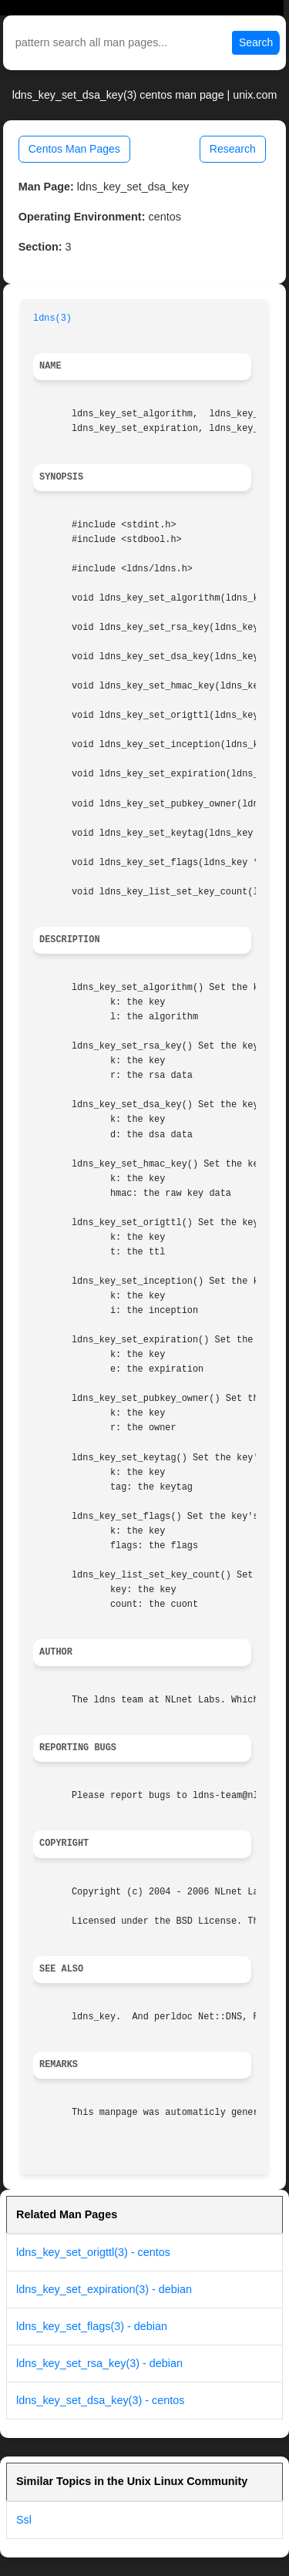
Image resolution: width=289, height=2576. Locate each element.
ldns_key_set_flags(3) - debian (91, 2326)
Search (256, 42)
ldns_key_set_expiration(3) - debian (104, 2289)
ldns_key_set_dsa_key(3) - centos (100, 2400)
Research (233, 149)
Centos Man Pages (74, 149)
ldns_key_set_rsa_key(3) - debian (99, 2363)
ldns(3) (52, 318)
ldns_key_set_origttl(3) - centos (93, 2252)
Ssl (24, 2520)
